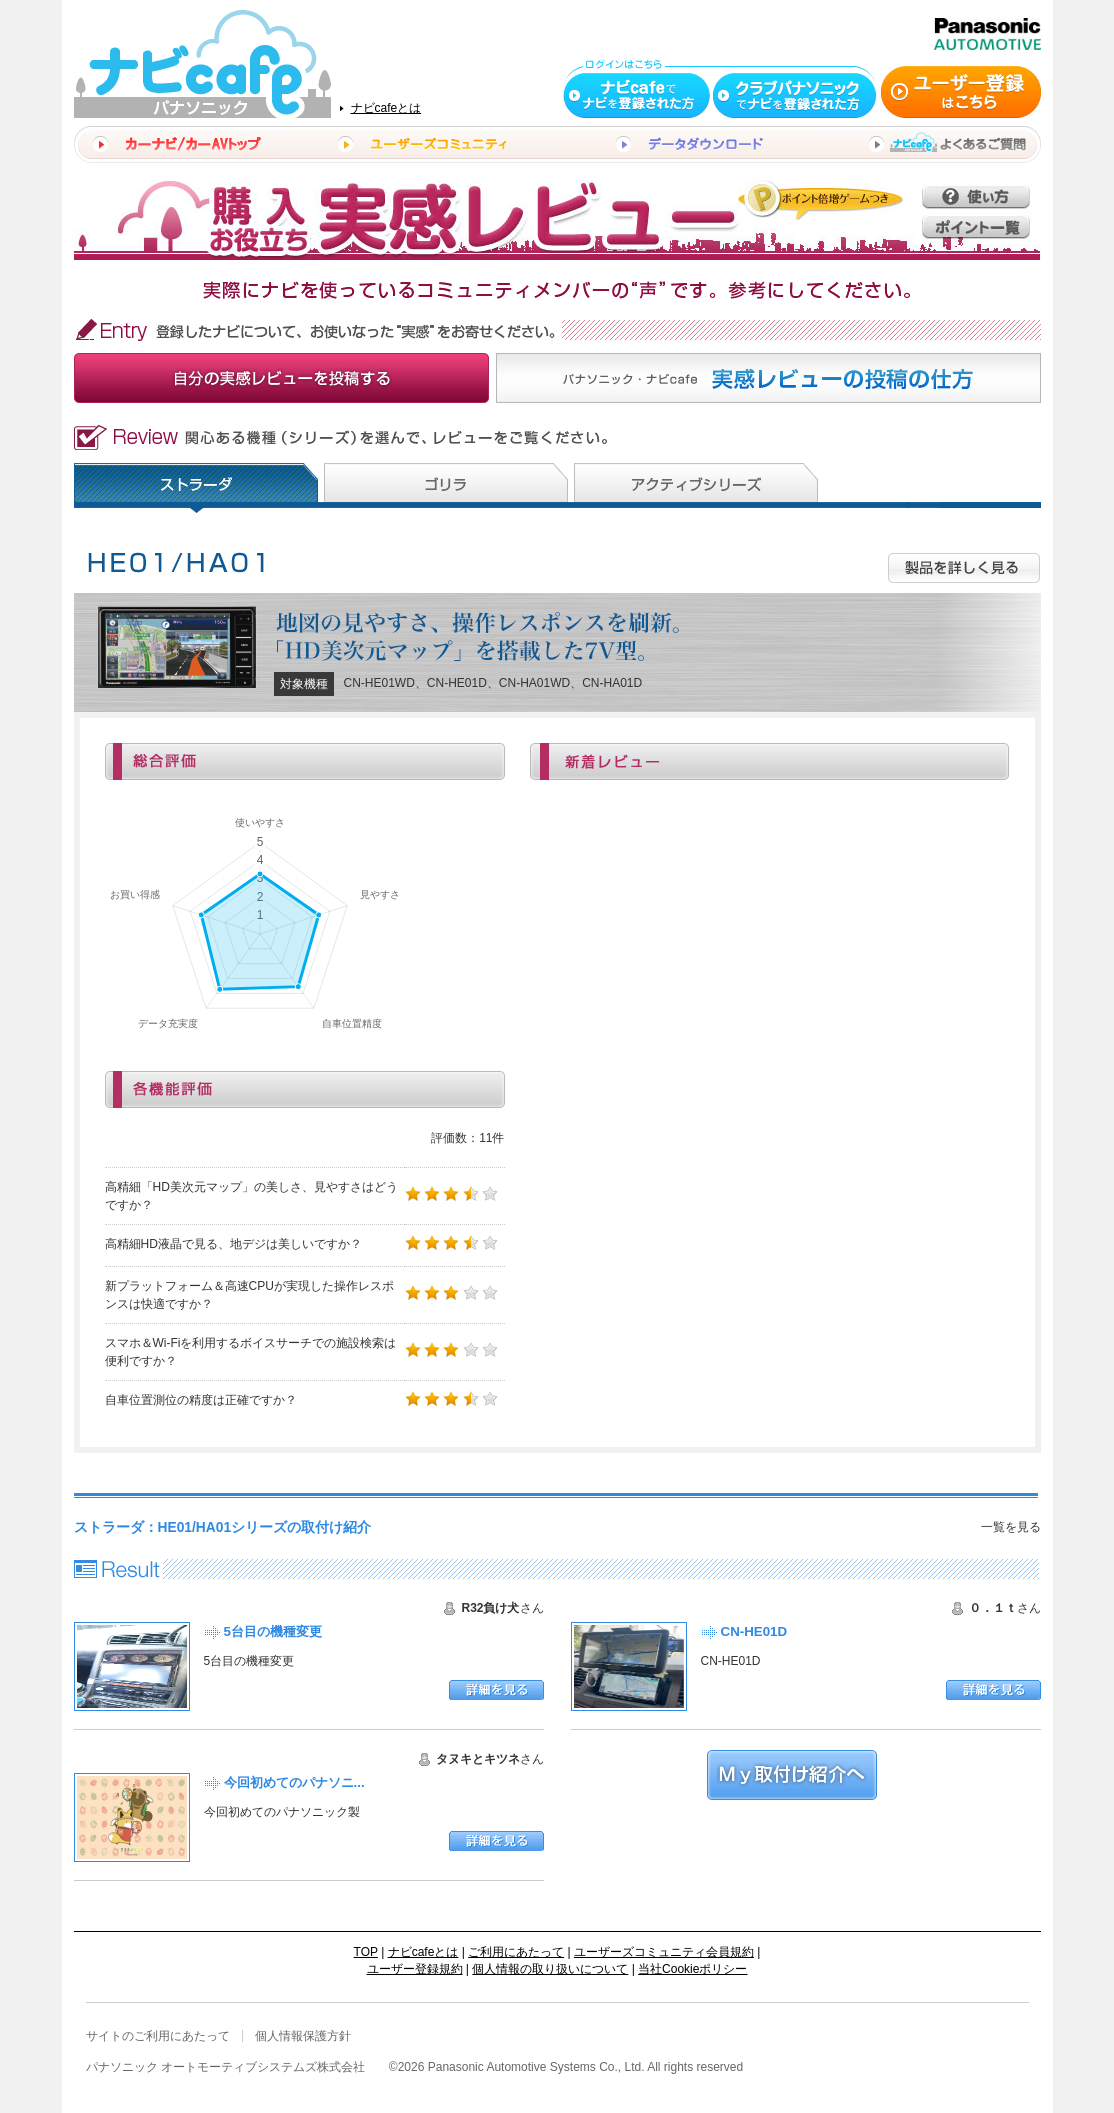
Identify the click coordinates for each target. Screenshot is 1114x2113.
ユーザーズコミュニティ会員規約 (664, 1952)
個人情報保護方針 (303, 2036)
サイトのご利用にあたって (158, 2036)
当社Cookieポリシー (692, 1969)
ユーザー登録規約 (415, 1969)
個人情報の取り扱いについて (550, 1969)
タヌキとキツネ (478, 1759)
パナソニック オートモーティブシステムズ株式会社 (225, 2067)
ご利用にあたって (516, 1952)
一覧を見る (1011, 1527)
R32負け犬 (490, 1608)
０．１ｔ (993, 1608)
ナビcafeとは (386, 108)
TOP (366, 1952)
